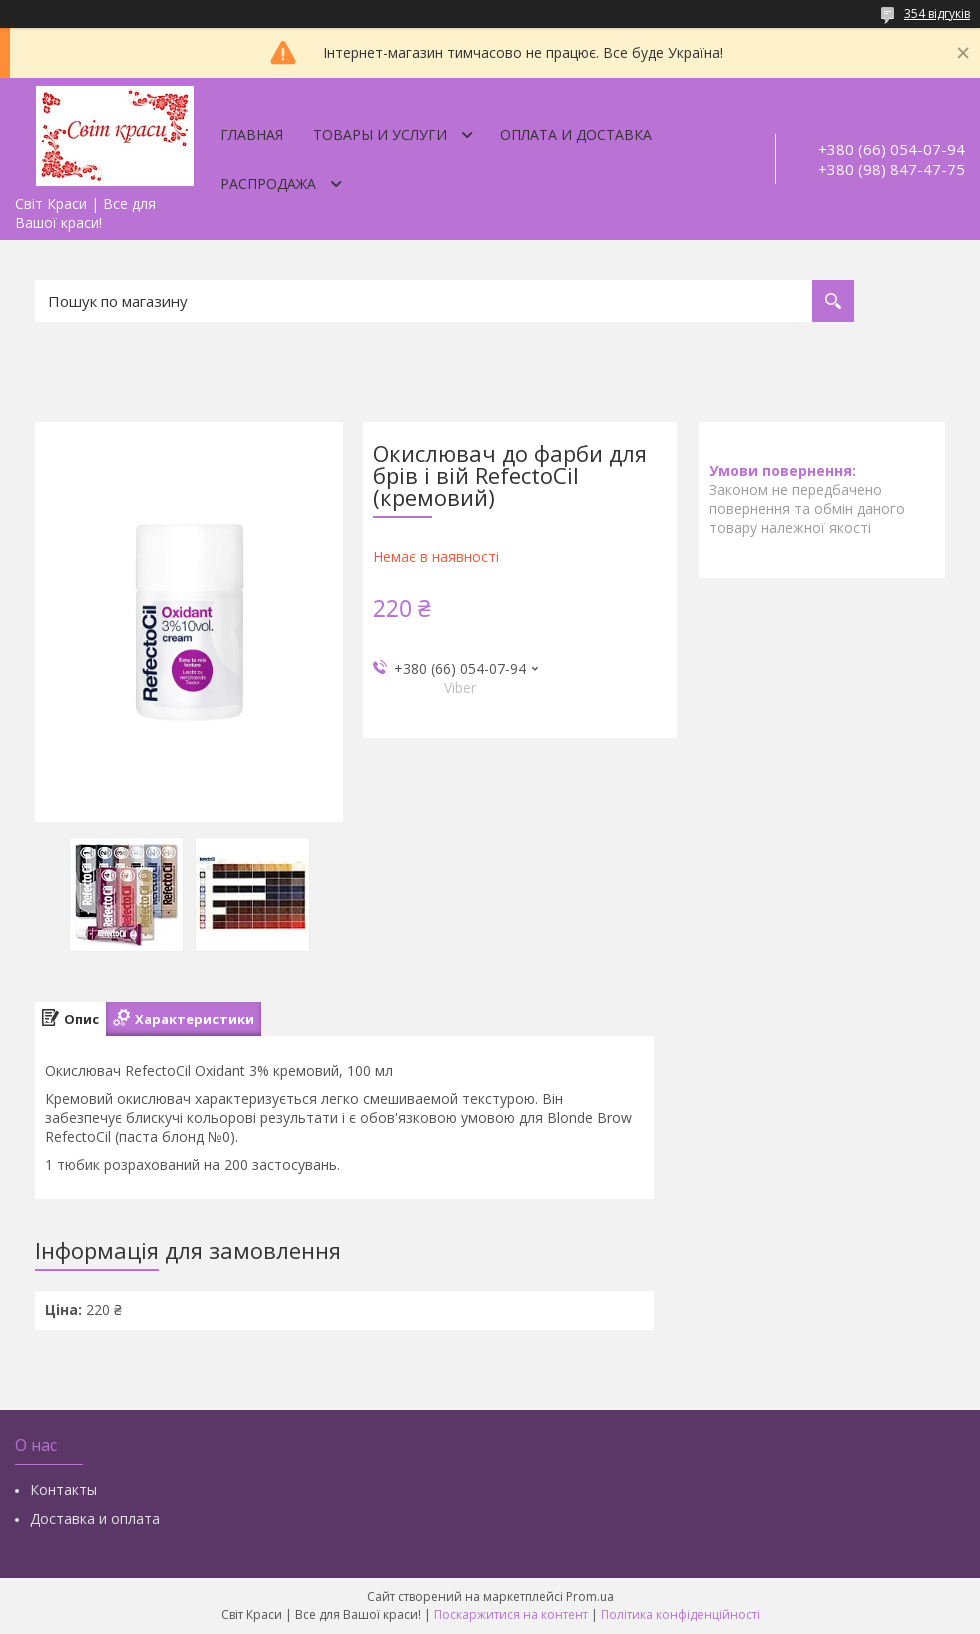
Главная (251, 134)
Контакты (63, 1489)
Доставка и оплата (95, 1518)
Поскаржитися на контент (511, 1614)
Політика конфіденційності (680, 1614)
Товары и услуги (380, 134)
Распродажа (268, 183)
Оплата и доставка (576, 134)
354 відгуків (937, 13)
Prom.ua (590, 1596)
